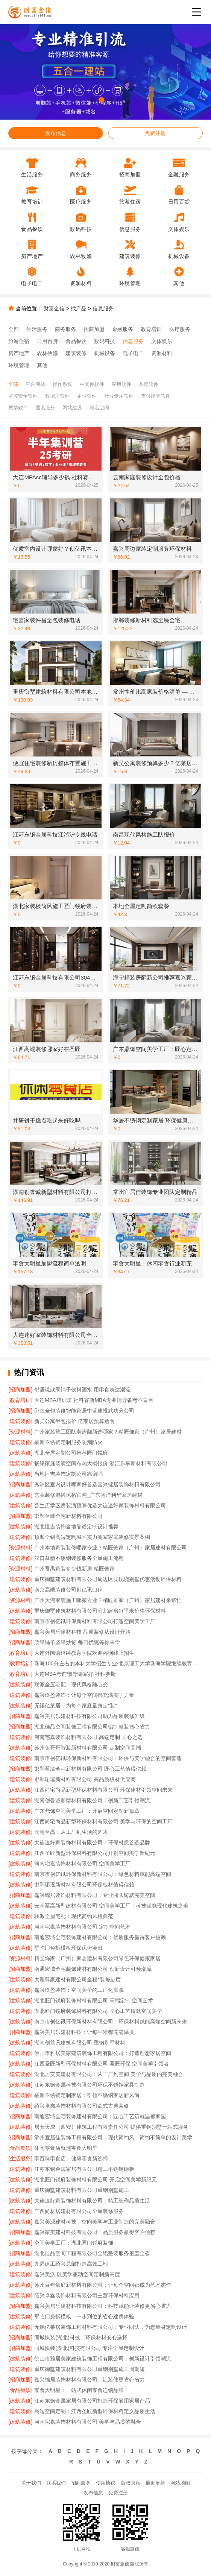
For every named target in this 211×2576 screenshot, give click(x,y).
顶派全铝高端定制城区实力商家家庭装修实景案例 (92, 1537)
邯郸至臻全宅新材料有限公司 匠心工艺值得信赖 (90, 1769)
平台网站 (35, 384)
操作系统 (62, 384)
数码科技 (104, 341)
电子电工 (133, 353)
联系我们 (56, 2483)
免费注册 (155, 133)
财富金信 (54, 308)
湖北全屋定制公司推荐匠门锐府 (71, 1453)
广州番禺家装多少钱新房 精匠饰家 (74, 1569)
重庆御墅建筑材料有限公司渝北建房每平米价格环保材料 (100, 1611)
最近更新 (155, 2483)
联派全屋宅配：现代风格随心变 (71, 1684)
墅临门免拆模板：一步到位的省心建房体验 (84, 2316)
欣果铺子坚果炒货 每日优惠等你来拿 (77, 1642)
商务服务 (65, 329)
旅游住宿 (18, 341)
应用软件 (121, 384)
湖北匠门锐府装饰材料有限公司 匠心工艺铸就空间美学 (98, 2011)
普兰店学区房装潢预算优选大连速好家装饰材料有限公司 (100, 1505)
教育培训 (151, 329)
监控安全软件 (23, 395)
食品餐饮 (76, 341)
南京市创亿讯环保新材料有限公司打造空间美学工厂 (94, 1621)
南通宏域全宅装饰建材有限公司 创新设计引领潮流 (93, 1969)
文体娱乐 (161, 341)
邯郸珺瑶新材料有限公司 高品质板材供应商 (85, 1779)
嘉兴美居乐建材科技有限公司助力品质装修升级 (89, 1716)
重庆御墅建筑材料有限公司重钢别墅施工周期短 (89, 2369)
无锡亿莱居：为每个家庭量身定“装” (75, 1706)
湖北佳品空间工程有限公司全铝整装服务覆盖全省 (92, 2253)
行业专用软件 (119, 395)
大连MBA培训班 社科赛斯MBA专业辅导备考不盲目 (93, 1400)
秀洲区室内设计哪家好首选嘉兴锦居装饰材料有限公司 (97, 1484)
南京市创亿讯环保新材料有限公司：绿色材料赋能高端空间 (102, 1874)
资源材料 (161, 353)
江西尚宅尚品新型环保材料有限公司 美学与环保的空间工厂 (103, 1821)
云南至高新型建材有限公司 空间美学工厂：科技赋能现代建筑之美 (111, 1906)
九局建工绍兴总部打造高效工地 (71, 2264)
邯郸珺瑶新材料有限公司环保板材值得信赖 (84, 1885)
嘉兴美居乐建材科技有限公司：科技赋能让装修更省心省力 (102, 2306)
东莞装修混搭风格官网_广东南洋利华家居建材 (88, 1495)
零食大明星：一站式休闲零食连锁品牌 (79, 2390)
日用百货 (47, 341)
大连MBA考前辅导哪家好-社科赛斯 (75, 1674)
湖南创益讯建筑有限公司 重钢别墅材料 (79, 2043)
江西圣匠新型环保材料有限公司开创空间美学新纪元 (94, 1853)
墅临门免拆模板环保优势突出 (68, 1948)
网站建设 (72, 407)
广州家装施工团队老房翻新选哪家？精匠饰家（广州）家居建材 (108, 1432)
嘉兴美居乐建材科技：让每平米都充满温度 (84, 2032)
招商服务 (81, 2483)
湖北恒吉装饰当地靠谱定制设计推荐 (76, 1526)
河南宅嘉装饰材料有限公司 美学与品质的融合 (87, 2422)
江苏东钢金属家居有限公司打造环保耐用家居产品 (92, 2401)
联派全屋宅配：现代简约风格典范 (73, 1916)
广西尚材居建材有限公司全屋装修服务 (79, 2211)
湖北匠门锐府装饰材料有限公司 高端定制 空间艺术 (93, 2000)
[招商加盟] (20, 1390)
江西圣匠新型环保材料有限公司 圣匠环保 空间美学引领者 (101, 2064)
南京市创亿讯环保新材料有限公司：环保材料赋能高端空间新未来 (110, 2022)
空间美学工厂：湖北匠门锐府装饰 (73, 2243)
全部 (13, 329)
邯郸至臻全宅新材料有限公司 (68, 1516)
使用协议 (105, 2483)
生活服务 (36, 329)
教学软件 (18, 407)
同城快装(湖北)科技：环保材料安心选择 (80, 2337)
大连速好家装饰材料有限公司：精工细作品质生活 (92, 2201)
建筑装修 (76, 353)
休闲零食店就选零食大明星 (65, 2148)
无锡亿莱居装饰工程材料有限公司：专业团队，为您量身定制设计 (110, 2327)
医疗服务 (179, 329)
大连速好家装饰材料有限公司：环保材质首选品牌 (92, 1842)
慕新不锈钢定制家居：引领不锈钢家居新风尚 (87, 2095)
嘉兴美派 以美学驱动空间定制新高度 (77, 2274)
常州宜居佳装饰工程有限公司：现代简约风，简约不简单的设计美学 (113, 2137)
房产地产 (18, 353)
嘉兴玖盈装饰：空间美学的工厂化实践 (79, 1990)
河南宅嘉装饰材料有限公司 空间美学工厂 (82, 1864)
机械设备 (104, 353)
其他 (42, 365)
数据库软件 (57, 395)
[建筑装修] (20, 1421)
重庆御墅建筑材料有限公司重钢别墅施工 (81, 2190)
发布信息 (55, 133)
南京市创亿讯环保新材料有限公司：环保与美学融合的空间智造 (108, 1758)
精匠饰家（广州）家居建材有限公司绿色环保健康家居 (97, 1958)
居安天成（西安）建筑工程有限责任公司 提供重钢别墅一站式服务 (111, 2127)
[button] (93, 100)
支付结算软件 (155, 395)
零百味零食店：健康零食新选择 (71, 2158)
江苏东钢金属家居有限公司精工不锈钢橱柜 (84, 2169)
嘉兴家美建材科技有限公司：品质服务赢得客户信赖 (94, 2232)
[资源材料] (20, 1432)
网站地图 (180, 2483)
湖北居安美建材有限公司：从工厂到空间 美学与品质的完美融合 (108, 2074)
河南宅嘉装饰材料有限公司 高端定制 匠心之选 (88, 1737)
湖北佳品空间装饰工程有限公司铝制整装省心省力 (92, 1727)
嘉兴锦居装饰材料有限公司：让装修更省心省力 (89, 2380)
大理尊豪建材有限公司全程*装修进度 (77, 1979)
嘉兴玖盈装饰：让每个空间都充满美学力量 (84, 1695)
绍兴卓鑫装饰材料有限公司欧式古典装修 (81, 2106)
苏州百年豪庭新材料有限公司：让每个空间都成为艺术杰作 (102, 2285)
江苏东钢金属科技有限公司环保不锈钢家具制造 (89, 2085)
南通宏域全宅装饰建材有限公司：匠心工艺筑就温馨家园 (100, 2116)
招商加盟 (94, 329)
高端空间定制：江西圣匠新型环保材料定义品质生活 (94, 2411)
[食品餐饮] (20, 2148)
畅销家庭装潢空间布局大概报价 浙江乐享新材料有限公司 (100, 1463)
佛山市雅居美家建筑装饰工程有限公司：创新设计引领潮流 (102, 2359)
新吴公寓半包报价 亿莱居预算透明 (74, 1421)
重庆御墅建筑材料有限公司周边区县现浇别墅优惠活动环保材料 (108, 1579)
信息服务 (103, 308)
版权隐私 (130, 2483)
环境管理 (18, 365)
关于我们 (31, 2483)
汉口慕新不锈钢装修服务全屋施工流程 (79, 1558)
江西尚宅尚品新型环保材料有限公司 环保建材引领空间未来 (103, 1790)
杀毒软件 (148, 384)
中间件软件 (92, 384)
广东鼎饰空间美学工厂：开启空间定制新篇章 (87, 1811)
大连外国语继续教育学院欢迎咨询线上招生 (84, 1653)
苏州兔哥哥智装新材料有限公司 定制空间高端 (87, 1748)
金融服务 (122, 329)
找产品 (79, 308)
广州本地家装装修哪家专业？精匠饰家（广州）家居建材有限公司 (110, 1548)
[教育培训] (20, 1400)
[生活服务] (20, 2158)
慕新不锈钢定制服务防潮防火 (68, 1442)
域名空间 (99, 407)
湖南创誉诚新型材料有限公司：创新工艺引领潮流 (92, 1800)
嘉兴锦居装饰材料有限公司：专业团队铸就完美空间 (94, 1895)
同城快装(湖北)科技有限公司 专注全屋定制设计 (89, 2348)
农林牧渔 (47, 353)
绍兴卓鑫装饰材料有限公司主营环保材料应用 (87, 2295)
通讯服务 (45, 407)
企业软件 (87, 395)
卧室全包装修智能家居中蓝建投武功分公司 (84, 1411)
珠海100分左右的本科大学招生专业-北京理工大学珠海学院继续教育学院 (118, 1663)
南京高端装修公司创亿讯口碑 (68, 1590)
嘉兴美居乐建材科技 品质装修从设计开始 (82, 1632)
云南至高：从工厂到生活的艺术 (71, 1832)
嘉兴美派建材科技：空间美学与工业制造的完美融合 (94, 2222)
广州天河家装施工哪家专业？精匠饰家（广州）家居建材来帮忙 (108, 1600)
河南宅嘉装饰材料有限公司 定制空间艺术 (82, 1927)
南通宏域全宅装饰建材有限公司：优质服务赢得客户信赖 (100, 1937)
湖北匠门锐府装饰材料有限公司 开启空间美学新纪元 (95, 2180)
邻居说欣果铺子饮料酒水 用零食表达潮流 (82, 1390)
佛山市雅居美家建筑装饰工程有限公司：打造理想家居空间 (102, 2053)
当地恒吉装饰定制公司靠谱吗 (68, 1474)
